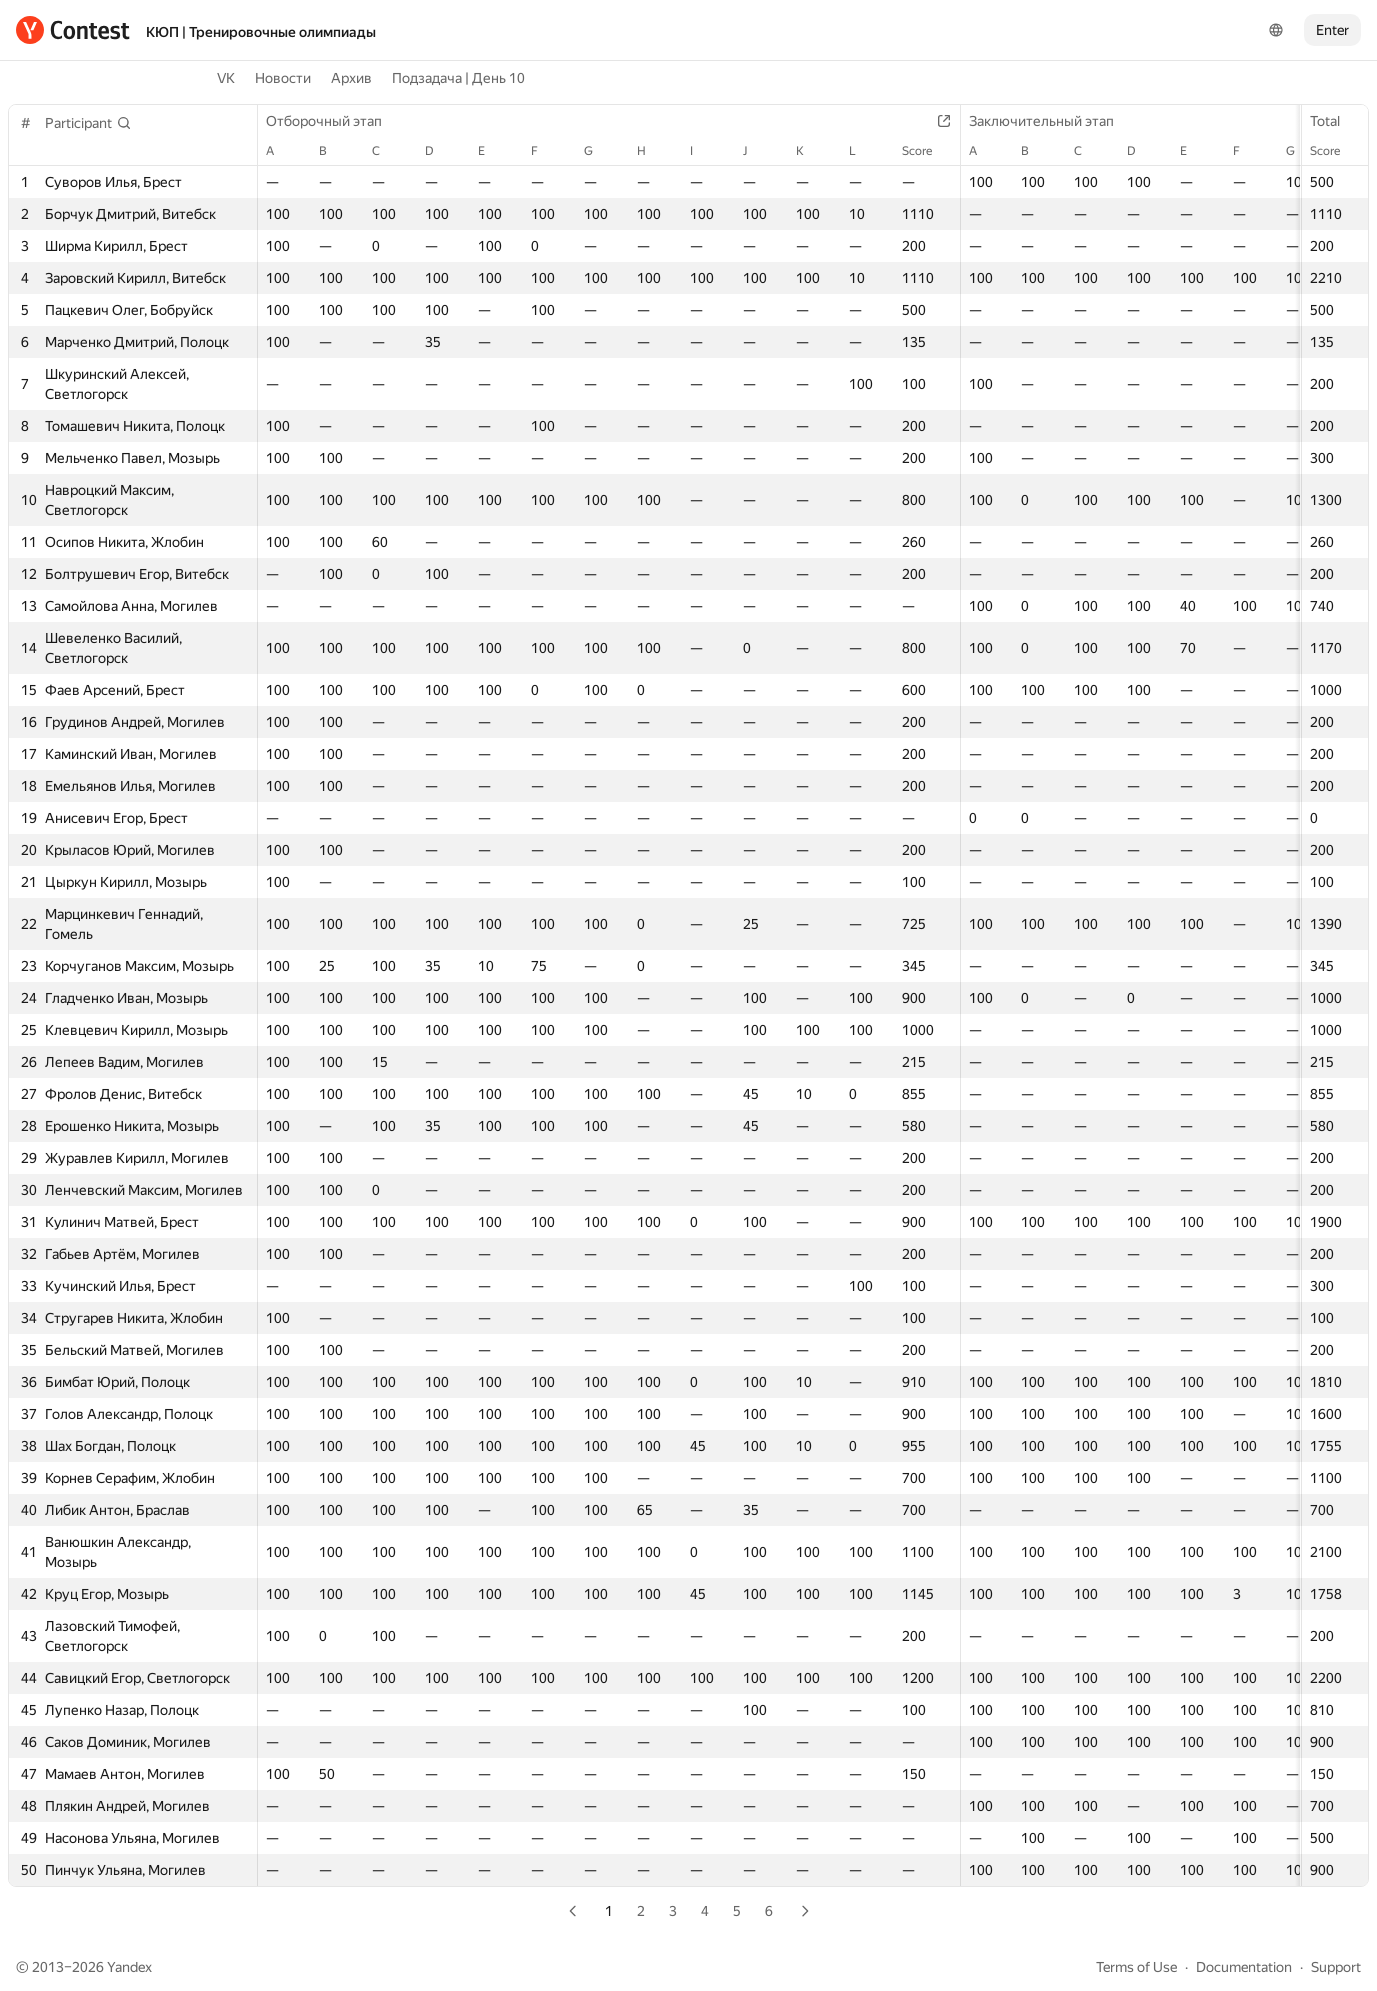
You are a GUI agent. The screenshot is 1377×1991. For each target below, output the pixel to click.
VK (226, 78)
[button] (88, 123)
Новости (283, 78)
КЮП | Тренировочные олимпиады (261, 32)
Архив (351, 78)
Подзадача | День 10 (458, 78)
